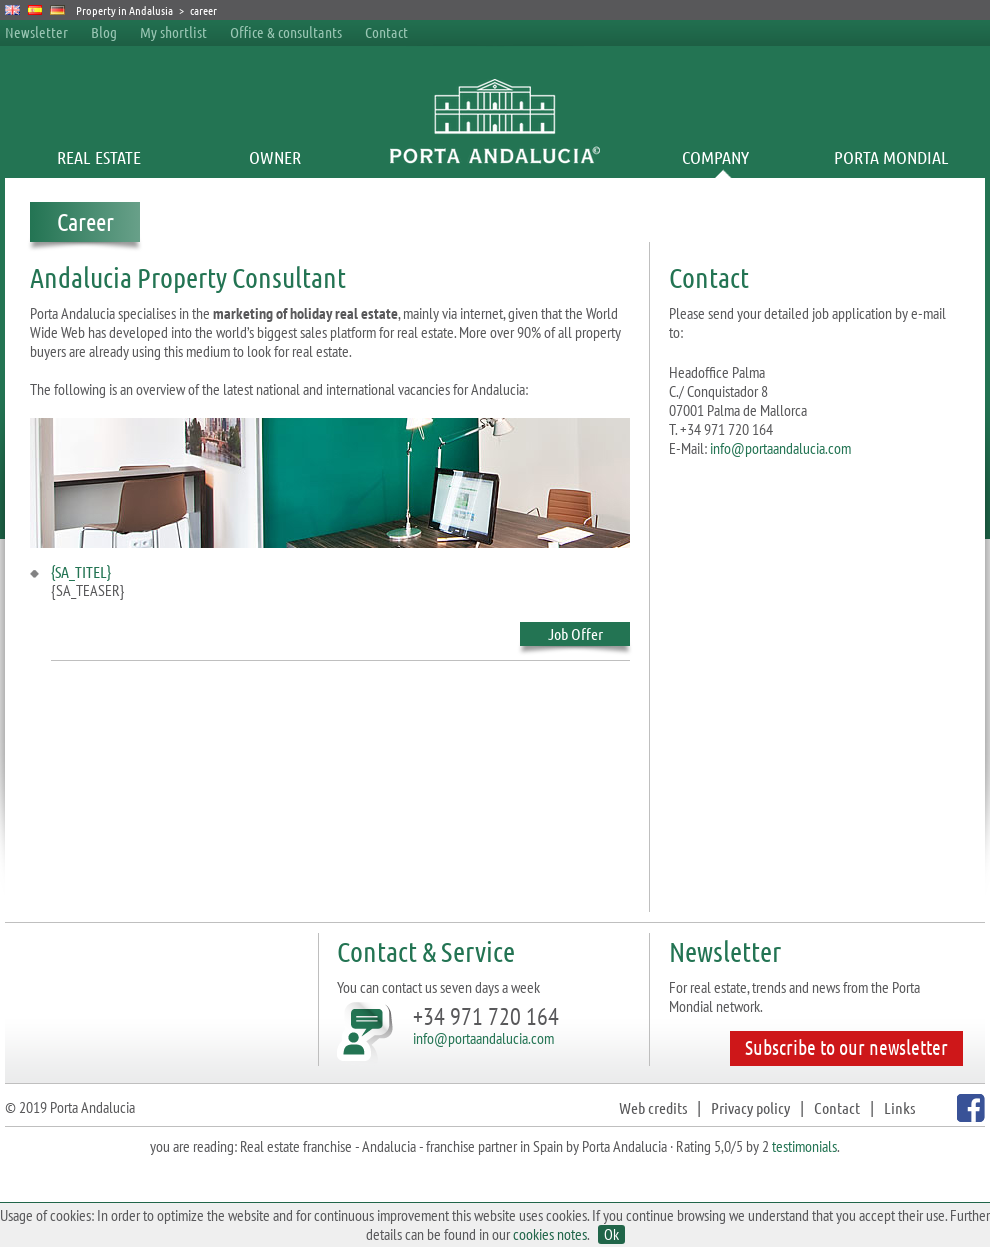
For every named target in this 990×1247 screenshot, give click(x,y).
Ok (611, 1234)
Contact (386, 32)
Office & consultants (287, 32)
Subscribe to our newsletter (846, 1047)
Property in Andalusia (124, 10)
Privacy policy (750, 1107)
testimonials (804, 1146)
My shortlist (173, 32)
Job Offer (575, 635)
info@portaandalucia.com (780, 448)
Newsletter (36, 32)
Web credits (653, 1107)
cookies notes (550, 1234)
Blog (104, 32)
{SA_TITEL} (81, 571)
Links (899, 1107)
